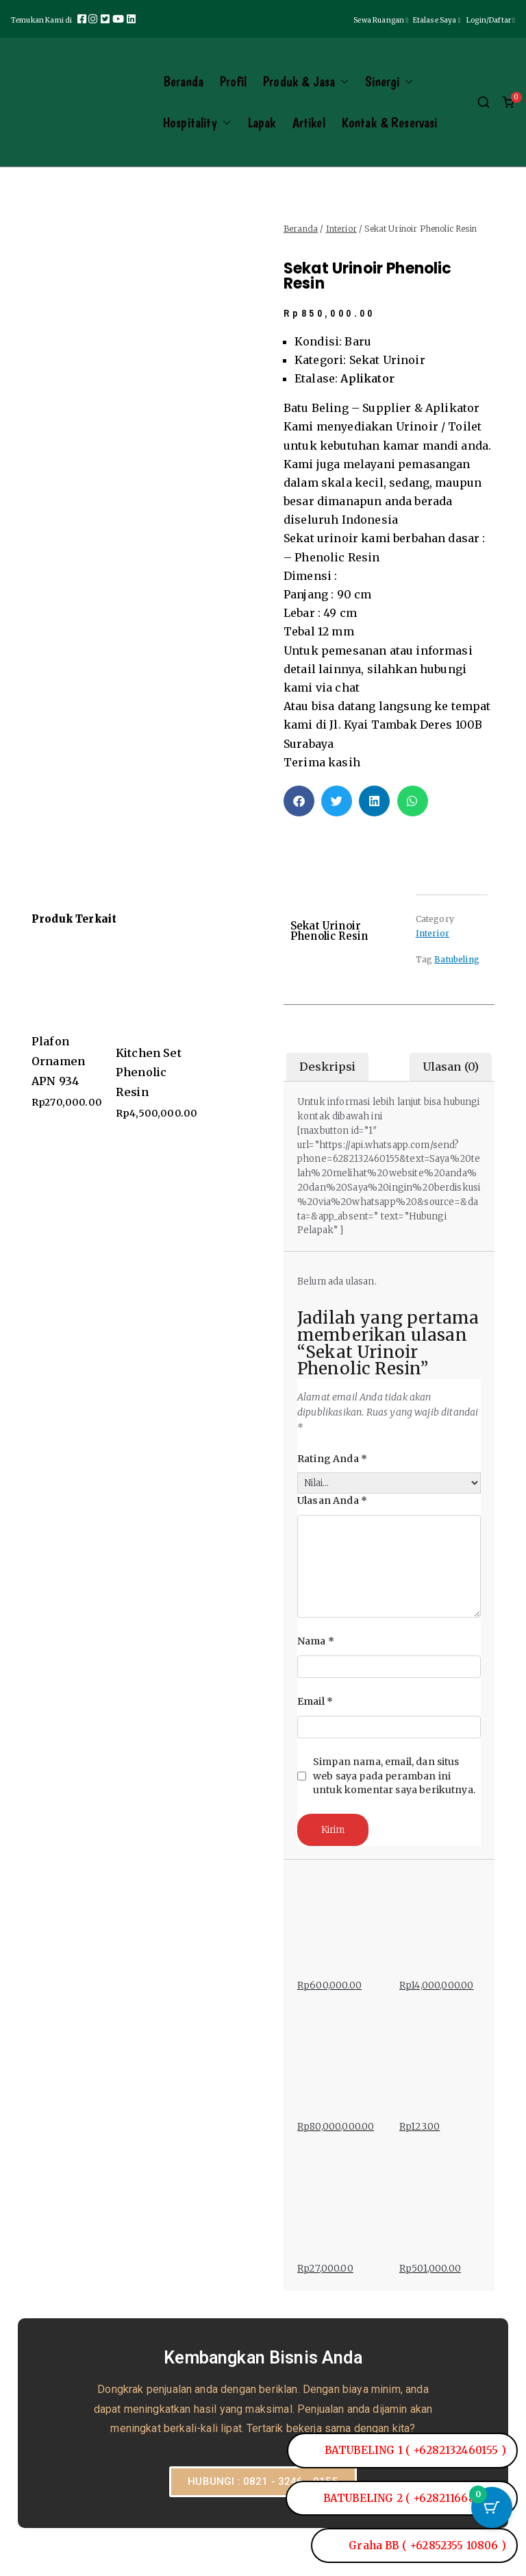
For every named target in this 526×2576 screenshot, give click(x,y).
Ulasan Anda (332, 1500)
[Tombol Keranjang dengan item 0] (491, 2507)
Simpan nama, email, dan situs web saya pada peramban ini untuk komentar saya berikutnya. (394, 1776)
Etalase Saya (437, 20)
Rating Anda (332, 1459)
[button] (342, 81)
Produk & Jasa (306, 81)
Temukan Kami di (43, 20)
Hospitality (197, 122)
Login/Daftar (490, 20)
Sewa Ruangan (382, 20)
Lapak (261, 122)
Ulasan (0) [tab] (451, 1066)
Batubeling (456, 959)
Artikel (308, 122)
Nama (315, 1641)
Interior (341, 228)
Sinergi (389, 81)
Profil (233, 81)
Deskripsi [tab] (327, 1066)
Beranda (183, 81)
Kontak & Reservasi (390, 122)
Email (315, 1701)
